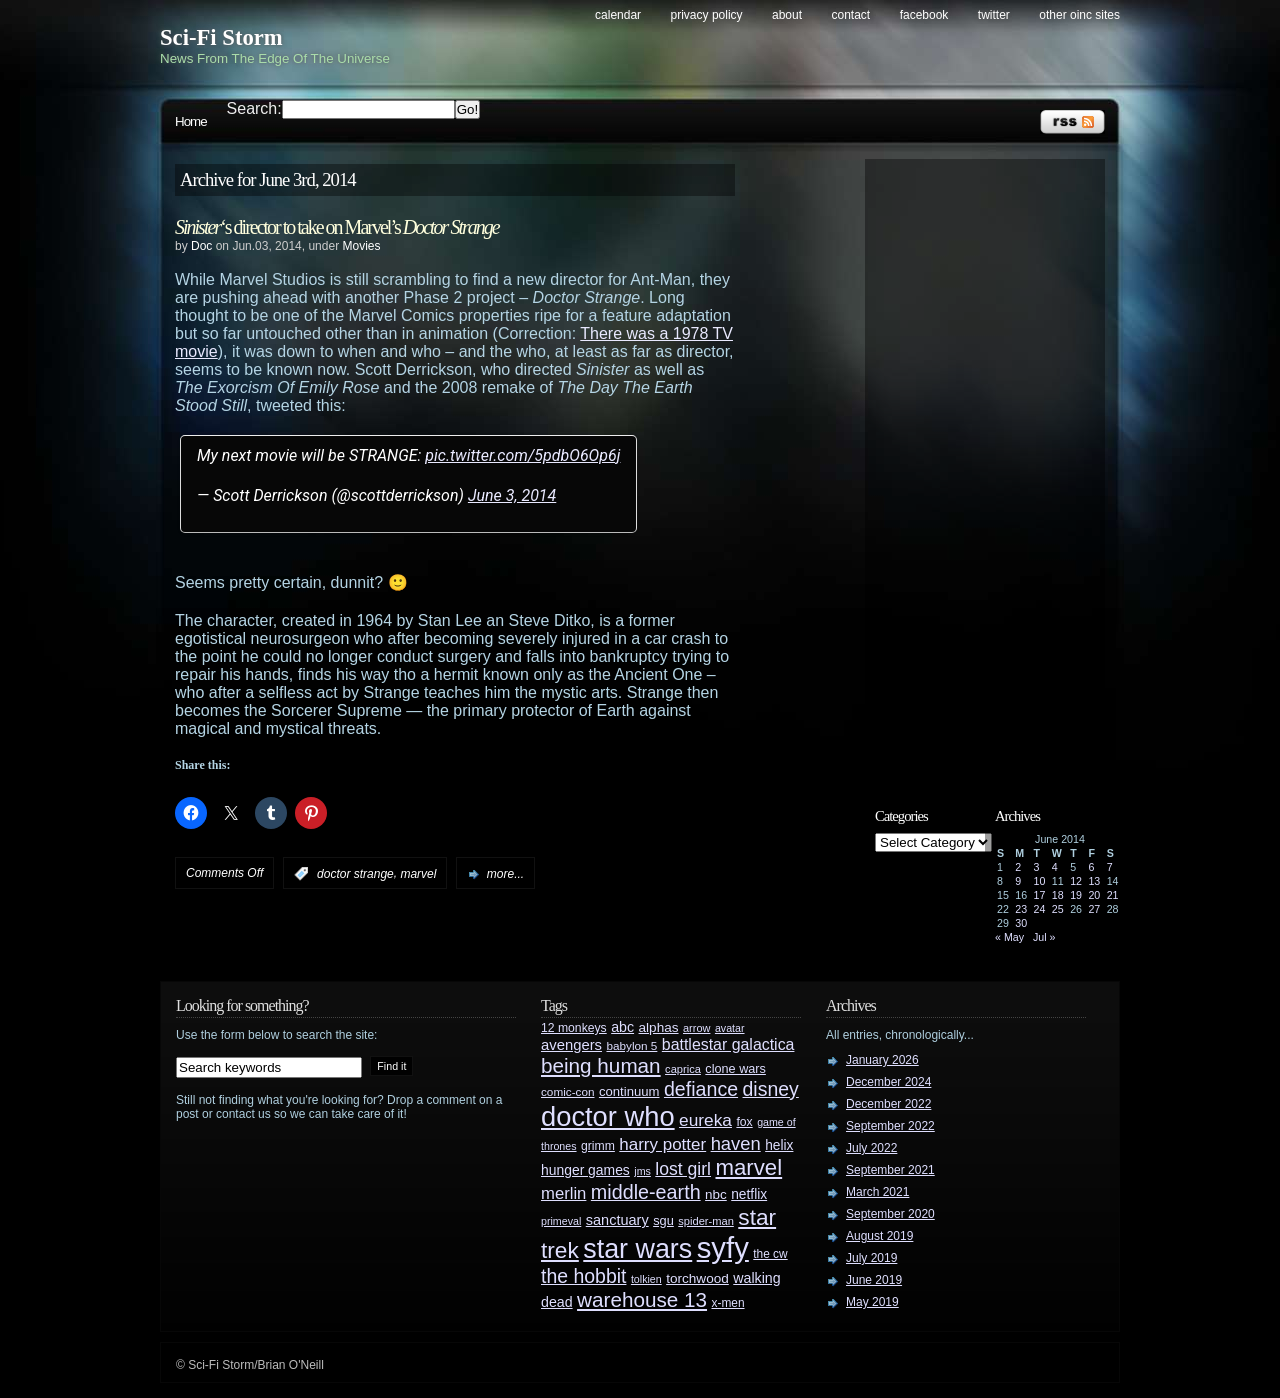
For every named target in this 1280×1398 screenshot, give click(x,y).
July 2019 (871, 1258)
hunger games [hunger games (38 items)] (585, 1170)
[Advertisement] (995, 467)
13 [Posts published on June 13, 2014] (1094, 881)
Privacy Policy (707, 15)
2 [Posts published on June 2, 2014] (1018, 867)
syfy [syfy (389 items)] (723, 1247)
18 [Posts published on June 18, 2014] (1058, 895)
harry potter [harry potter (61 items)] (662, 1144)
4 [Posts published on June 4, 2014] (1055, 867)
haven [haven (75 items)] (736, 1143)
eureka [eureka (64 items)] (705, 1120)
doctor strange (355, 874)
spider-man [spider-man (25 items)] (706, 1221)
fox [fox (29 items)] (744, 1122)
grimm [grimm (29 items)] (598, 1146)
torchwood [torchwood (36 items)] (697, 1278)
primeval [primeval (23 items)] (561, 1221)
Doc (201, 246)
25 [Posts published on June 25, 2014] (1058, 909)
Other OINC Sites (1079, 15)
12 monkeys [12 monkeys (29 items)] (574, 1028)
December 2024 (888, 1082)
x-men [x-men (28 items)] (727, 1303)
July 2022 (871, 1148)
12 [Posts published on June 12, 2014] (1076, 881)
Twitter (994, 15)
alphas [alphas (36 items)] (659, 1027)
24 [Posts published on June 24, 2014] (1040, 909)
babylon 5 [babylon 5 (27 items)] (631, 1045)
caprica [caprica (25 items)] (683, 1069)
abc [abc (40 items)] (622, 1027)
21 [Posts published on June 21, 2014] (1113, 895)
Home (191, 121)
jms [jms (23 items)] (642, 1171)
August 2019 (879, 1236)
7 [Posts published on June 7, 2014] (1110, 867)
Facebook (924, 15)
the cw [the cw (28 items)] (770, 1254)
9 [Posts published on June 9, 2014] (1018, 881)
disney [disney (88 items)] (771, 1089)
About (787, 15)
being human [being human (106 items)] (601, 1065)
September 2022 (890, 1126)
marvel (418, 874)
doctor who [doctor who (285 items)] (608, 1116)
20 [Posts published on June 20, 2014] (1094, 895)
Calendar (618, 15)
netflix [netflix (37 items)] (749, 1194)
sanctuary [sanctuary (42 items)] (617, 1220)
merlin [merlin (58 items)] (563, 1193)
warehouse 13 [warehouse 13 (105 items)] (642, 1299)
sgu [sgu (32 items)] (663, 1220)
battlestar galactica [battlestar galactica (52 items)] (728, 1044)
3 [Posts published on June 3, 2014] (1037, 867)
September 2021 (890, 1170)
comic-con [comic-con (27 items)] (567, 1091)
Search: (254, 108)
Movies (361, 246)
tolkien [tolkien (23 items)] (646, 1279)
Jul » (1044, 937)
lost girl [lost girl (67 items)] (683, 1169)
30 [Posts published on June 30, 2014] (1021, 923)
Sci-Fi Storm (221, 37)
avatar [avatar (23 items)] (730, 1028)
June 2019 (874, 1280)
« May (1009, 937)
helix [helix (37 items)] (779, 1145)
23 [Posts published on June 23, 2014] (1021, 909)
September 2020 (890, 1214)
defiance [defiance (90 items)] (701, 1089)
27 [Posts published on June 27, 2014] (1094, 909)
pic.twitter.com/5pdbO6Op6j (522, 455)
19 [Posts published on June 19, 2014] (1076, 895)
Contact (851, 15)
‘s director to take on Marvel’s (337, 227)
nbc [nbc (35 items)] (716, 1194)
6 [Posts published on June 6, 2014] (1091, 867)
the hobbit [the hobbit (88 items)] (583, 1276)
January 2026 (882, 1060)
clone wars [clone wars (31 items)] (735, 1069)
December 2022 (888, 1104)
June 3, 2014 (512, 495)
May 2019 (872, 1302)
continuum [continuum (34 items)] (629, 1091)
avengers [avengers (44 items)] (571, 1045)
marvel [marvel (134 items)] (748, 1167)
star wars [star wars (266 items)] (637, 1249)
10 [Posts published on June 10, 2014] (1040, 881)
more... (505, 874)
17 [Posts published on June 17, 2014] (1040, 895)
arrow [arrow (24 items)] (696, 1028)
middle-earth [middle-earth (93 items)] (646, 1192)
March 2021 (877, 1192)
